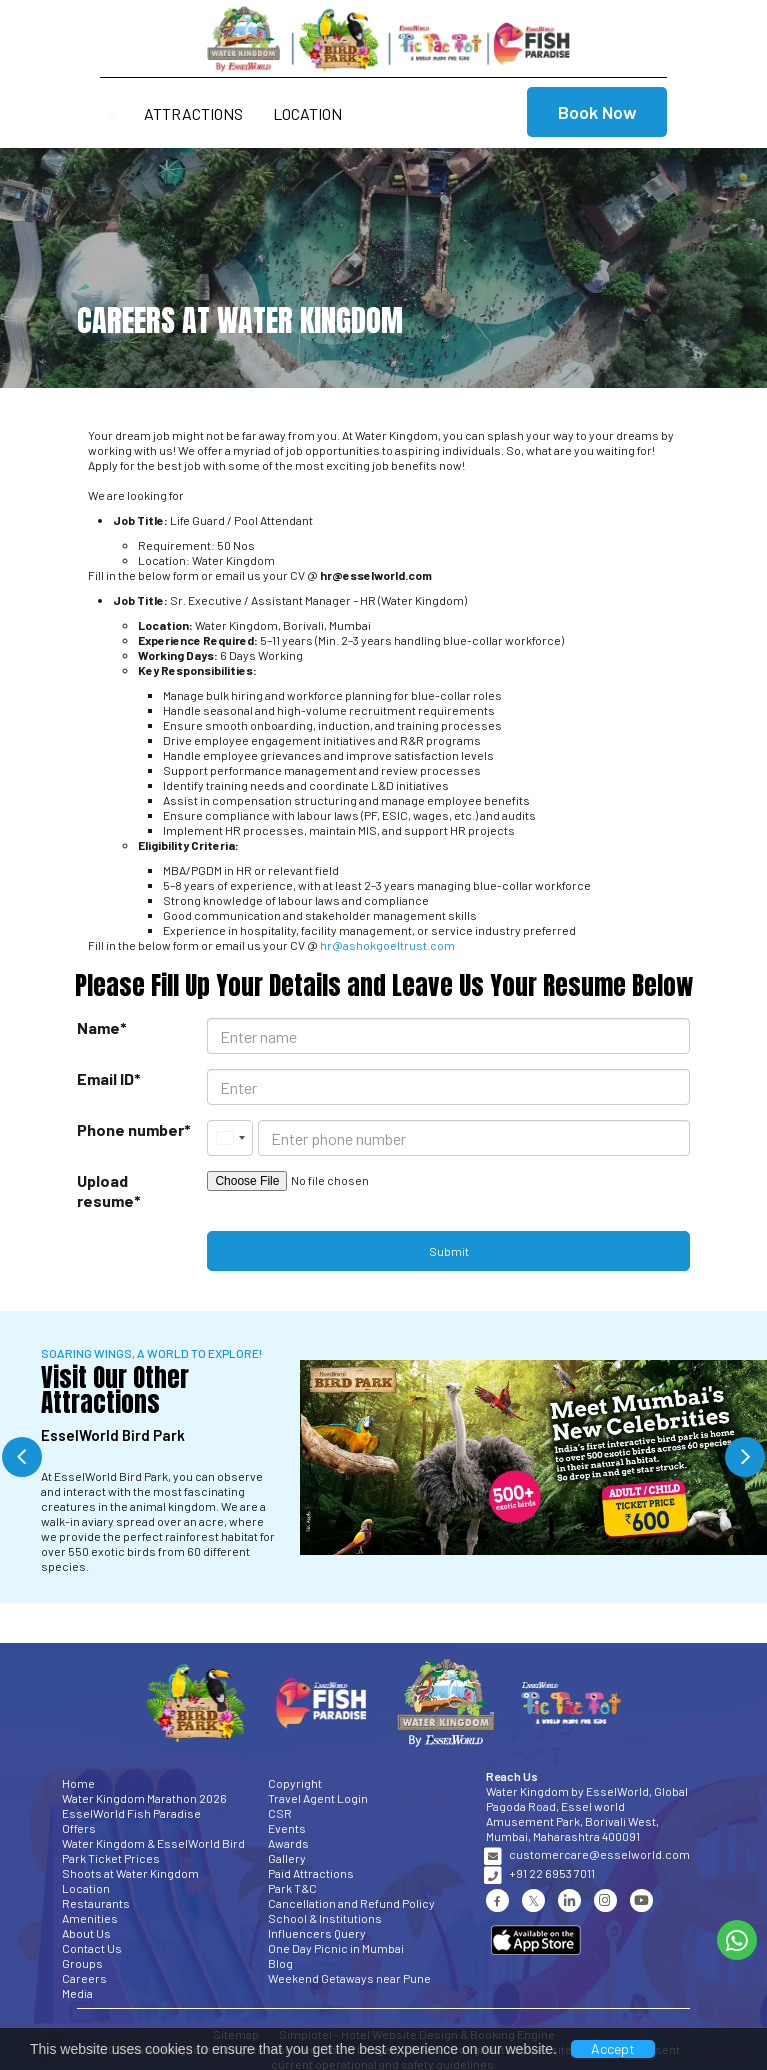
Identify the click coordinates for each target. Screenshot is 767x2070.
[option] (383, 1457)
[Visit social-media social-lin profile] (569, 1900)
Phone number (130, 1129)
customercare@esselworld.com (599, 1854)
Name (98, 1027)
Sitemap (236, 2034)
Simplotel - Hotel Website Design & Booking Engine (417, 2034)
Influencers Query (317, 1933)
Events (287, 1828)
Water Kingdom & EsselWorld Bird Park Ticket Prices (153, 1850)
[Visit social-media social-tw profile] (533, 1900)
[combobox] (230, 1138)
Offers (79, 1828)
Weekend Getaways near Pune (349, 1978)
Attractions (193, 113)
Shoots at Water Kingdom (130, 1873)
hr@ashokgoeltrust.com (387, 945)
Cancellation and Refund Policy (351, 1903)
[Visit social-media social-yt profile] (641, 1900)
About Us (86, 1933)
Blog (280, 1963)
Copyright (295, 1783)
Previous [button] (22, 1457)
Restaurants (96, 1903)
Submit (449, 1251)
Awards (288, 1843)
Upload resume (95, 1190)
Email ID (105, 1078)
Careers (84, 1978)
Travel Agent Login (318, 1798)
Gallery (287, 1858)
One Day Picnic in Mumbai (336, 1948)
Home (78, 1783)
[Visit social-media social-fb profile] (497, 1900)
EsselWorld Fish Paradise (131, 1813)
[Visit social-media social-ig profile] (605, 1900)
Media (77, 1993)
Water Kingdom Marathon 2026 (144, 1798)
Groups (82, 1963)
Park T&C (292, 1888)
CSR (280, 1813)
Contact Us (92, 1948)
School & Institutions (325, 1918)
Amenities (90, 1918)
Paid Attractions (311, 1873)
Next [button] (745, 1457)
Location (307, 113)
